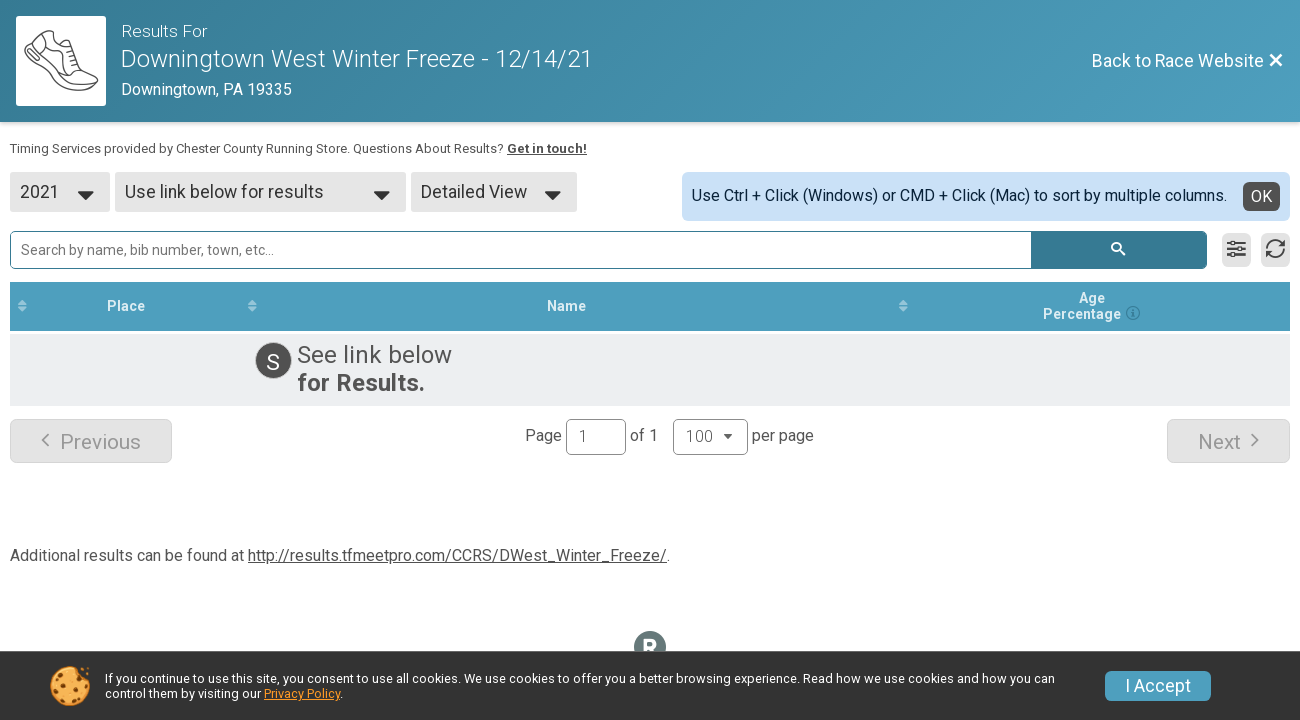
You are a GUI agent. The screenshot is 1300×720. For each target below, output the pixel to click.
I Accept (1158, 686)
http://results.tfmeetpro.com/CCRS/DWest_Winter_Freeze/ (457, 555)
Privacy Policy (302, 693)
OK (1261, 196)
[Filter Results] (1236, 250)
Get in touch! (547, 148)
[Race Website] (68, 61)
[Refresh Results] (1275, 250)
